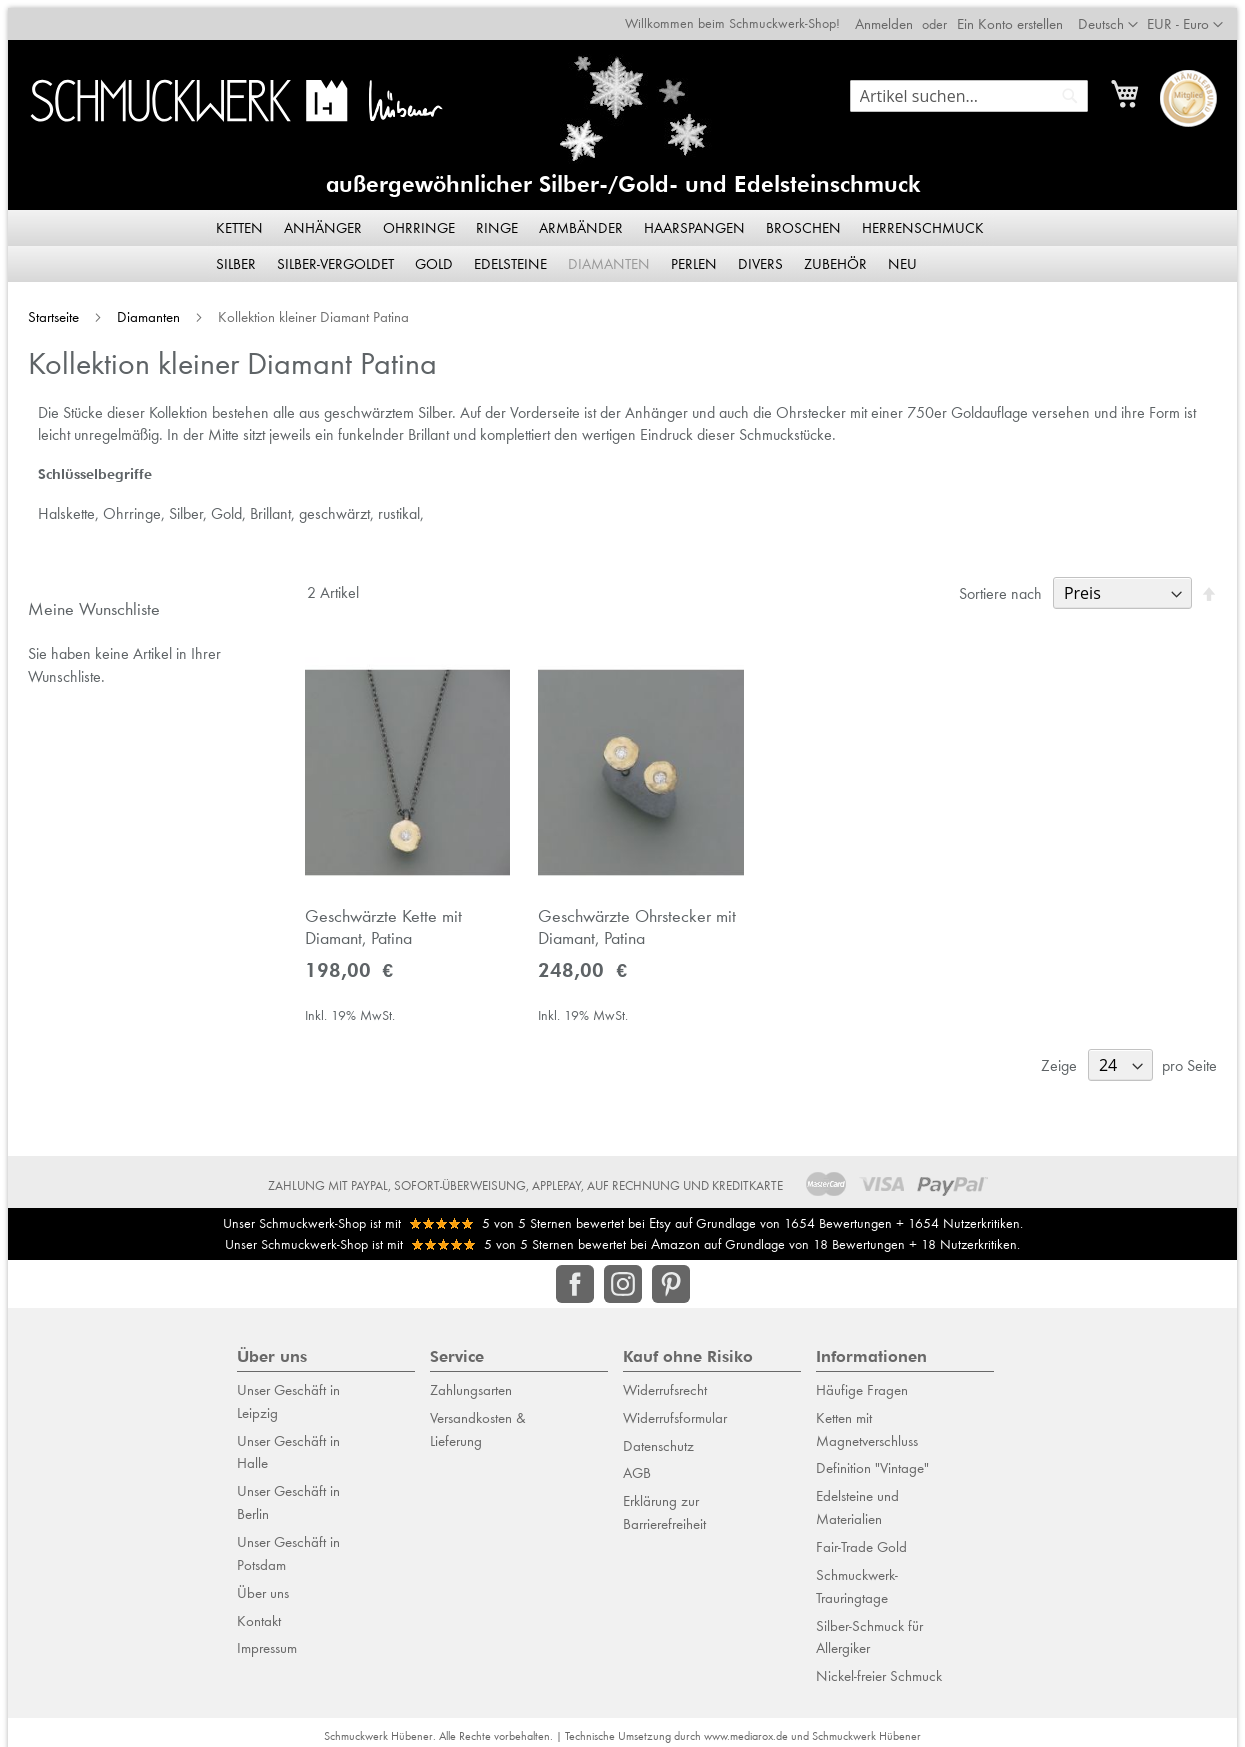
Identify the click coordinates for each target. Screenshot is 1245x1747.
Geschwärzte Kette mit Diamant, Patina (378, 923)
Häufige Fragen (862, 1382)
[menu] (623, 238)
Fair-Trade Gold (861, 1539)
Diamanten (142, 309)
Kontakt (259, 1612)
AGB (637, 1465)
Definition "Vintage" (872, 1460)
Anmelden (892, 16)
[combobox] (977, 88)
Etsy (660, 1214)
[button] (1193, 17)
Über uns (263, 1584)
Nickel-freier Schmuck (879, 1668)
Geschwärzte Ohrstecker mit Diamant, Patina (636, 923)
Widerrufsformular (675, 1410)
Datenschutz (658, 1437)
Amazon (675, 1236)
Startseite (47, 309)
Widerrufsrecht (665, 1382)
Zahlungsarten (471, 1382)
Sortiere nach (1008, 585)
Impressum (267, 1640)
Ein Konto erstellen (1018, 16)
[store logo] (230, 92)
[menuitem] (241, 220)
